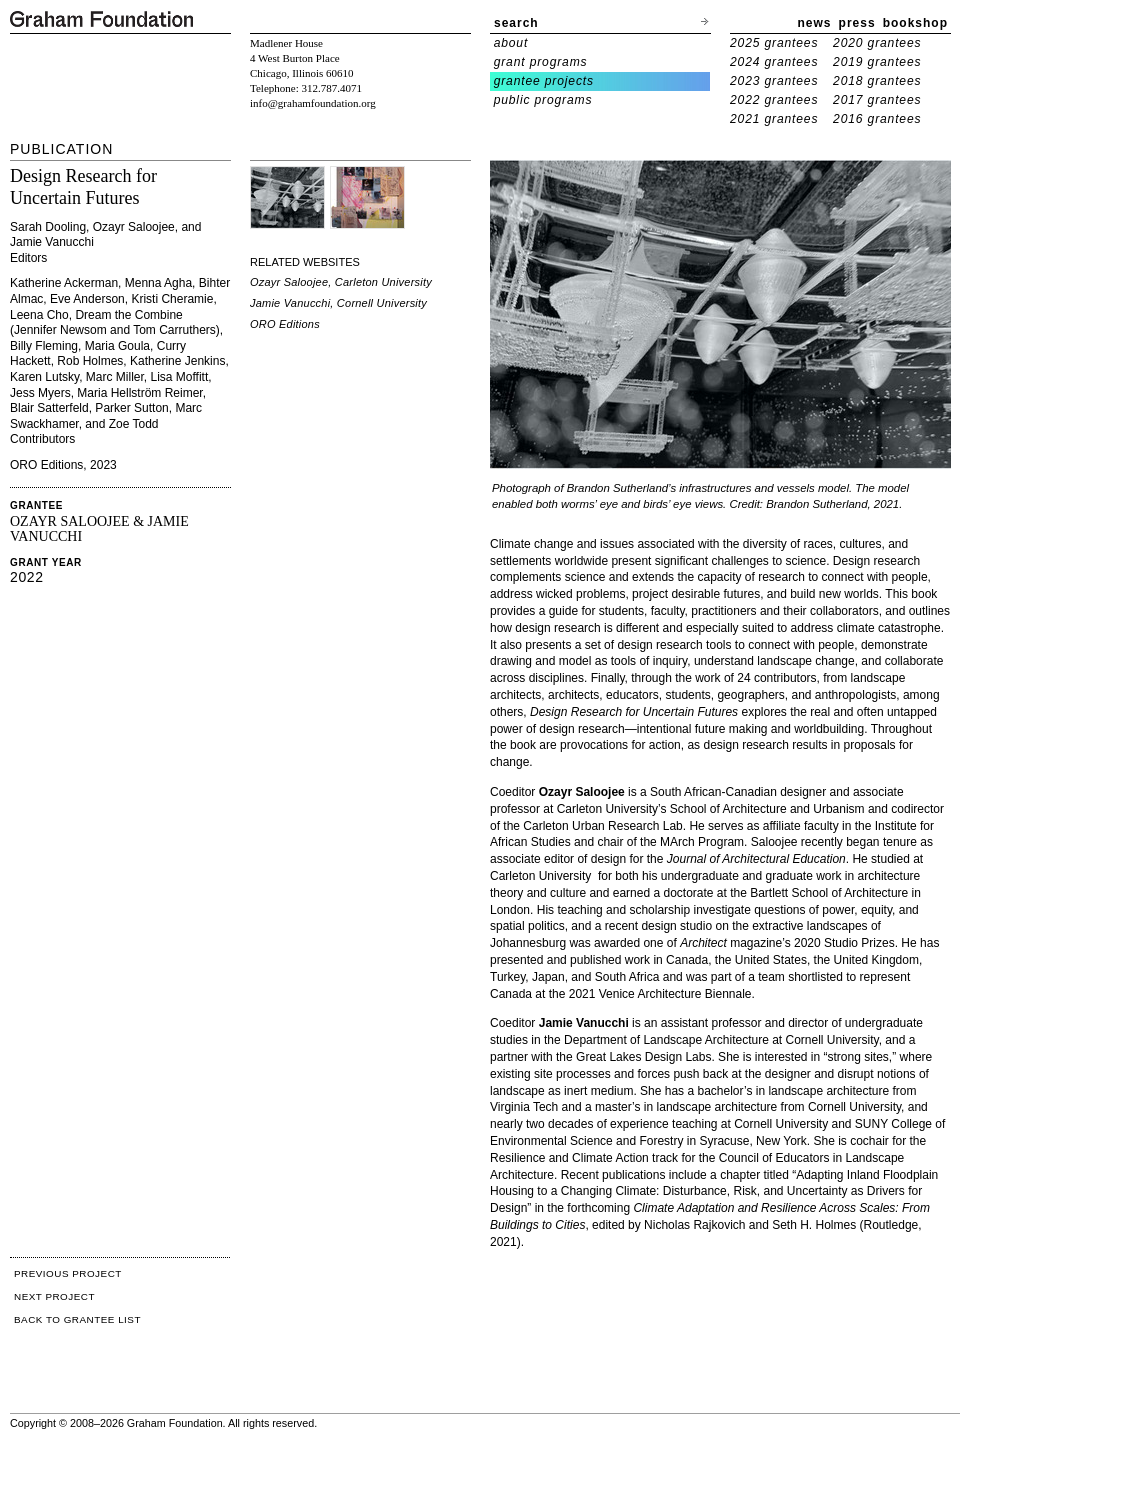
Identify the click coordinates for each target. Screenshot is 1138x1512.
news (815, 23)
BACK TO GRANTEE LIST (77, 1319)
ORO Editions (285, 324)
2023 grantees (774, 81)
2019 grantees (877, 62)
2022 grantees (774, 100)
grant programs (541, 62)
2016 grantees (877, 119)
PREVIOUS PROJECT (68, 1273)
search (516, 23)
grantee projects (544, 81)
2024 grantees (774, 62)
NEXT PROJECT (54, 1296)
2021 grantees (774, 119)
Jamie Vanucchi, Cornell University (338, 303)
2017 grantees (877, 100)
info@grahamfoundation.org (313, 103)
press (857, 23)
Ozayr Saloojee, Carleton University (341, 282)
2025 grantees (774, 43)
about (511, 43)
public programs (543, 100)
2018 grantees (877, 81)
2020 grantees (877, 43)
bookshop (915, 23)
